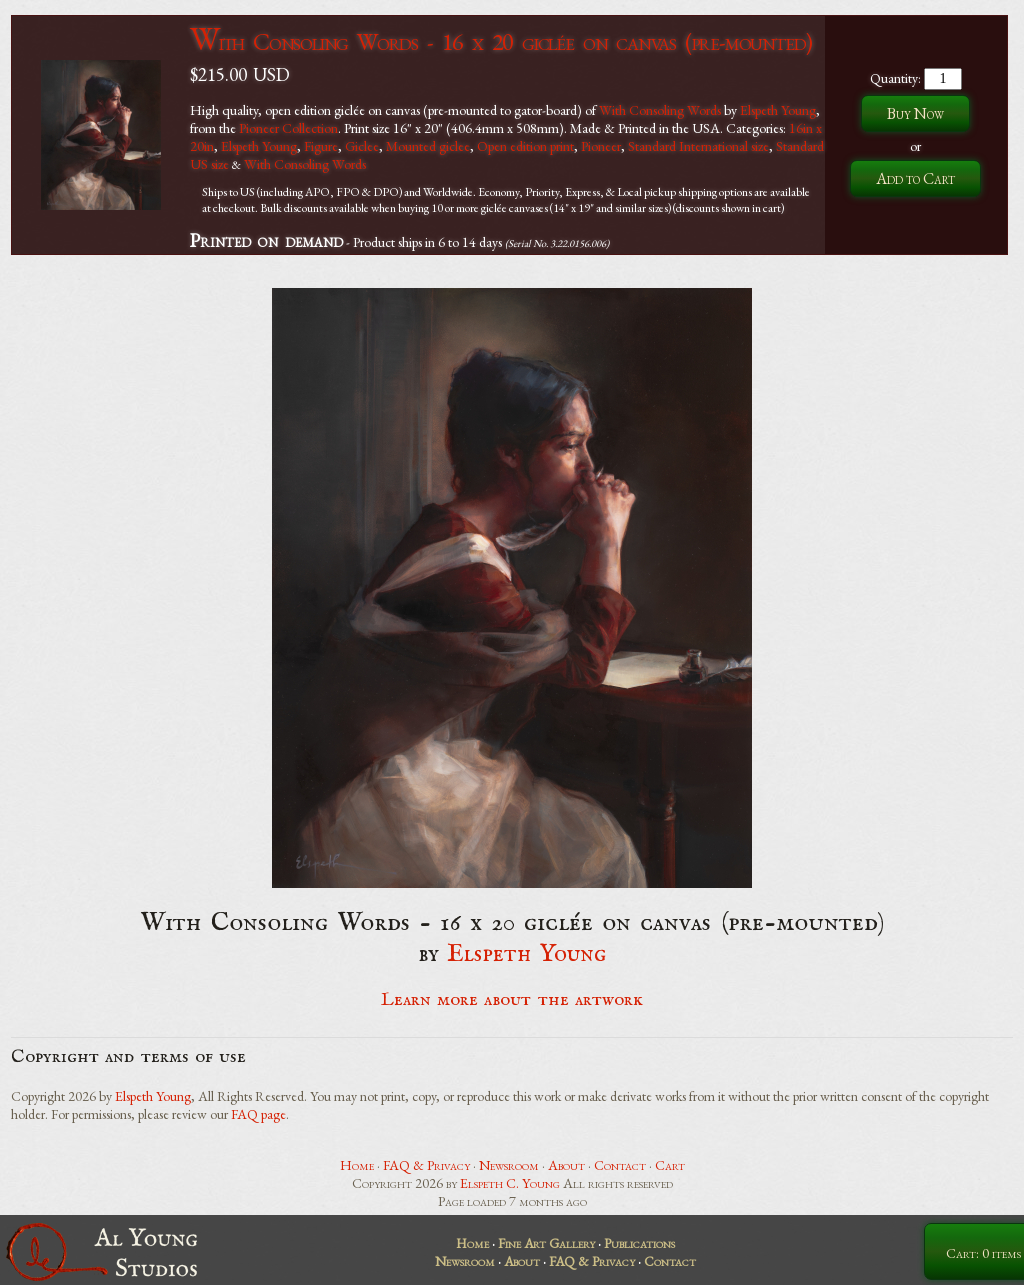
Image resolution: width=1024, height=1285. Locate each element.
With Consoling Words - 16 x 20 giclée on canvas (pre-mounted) (501, 41)
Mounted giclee (428, 146)
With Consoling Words (660, 110)
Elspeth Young (778, 110)
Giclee (362, 146)
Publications (639, 1243)
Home (357, 1165)
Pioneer (601, 146)
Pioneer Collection (288, 128)
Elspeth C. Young (510, 1183)
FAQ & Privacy (426, 1165)
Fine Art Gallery (546, 1243)
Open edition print (525, 146)
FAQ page (258, 1114)
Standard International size (698, 146)
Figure (321, 146)
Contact (620, 1165)
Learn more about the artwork (512, 1000)
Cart (670, 1165)
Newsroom (509, 1165)
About (566, 1165)
